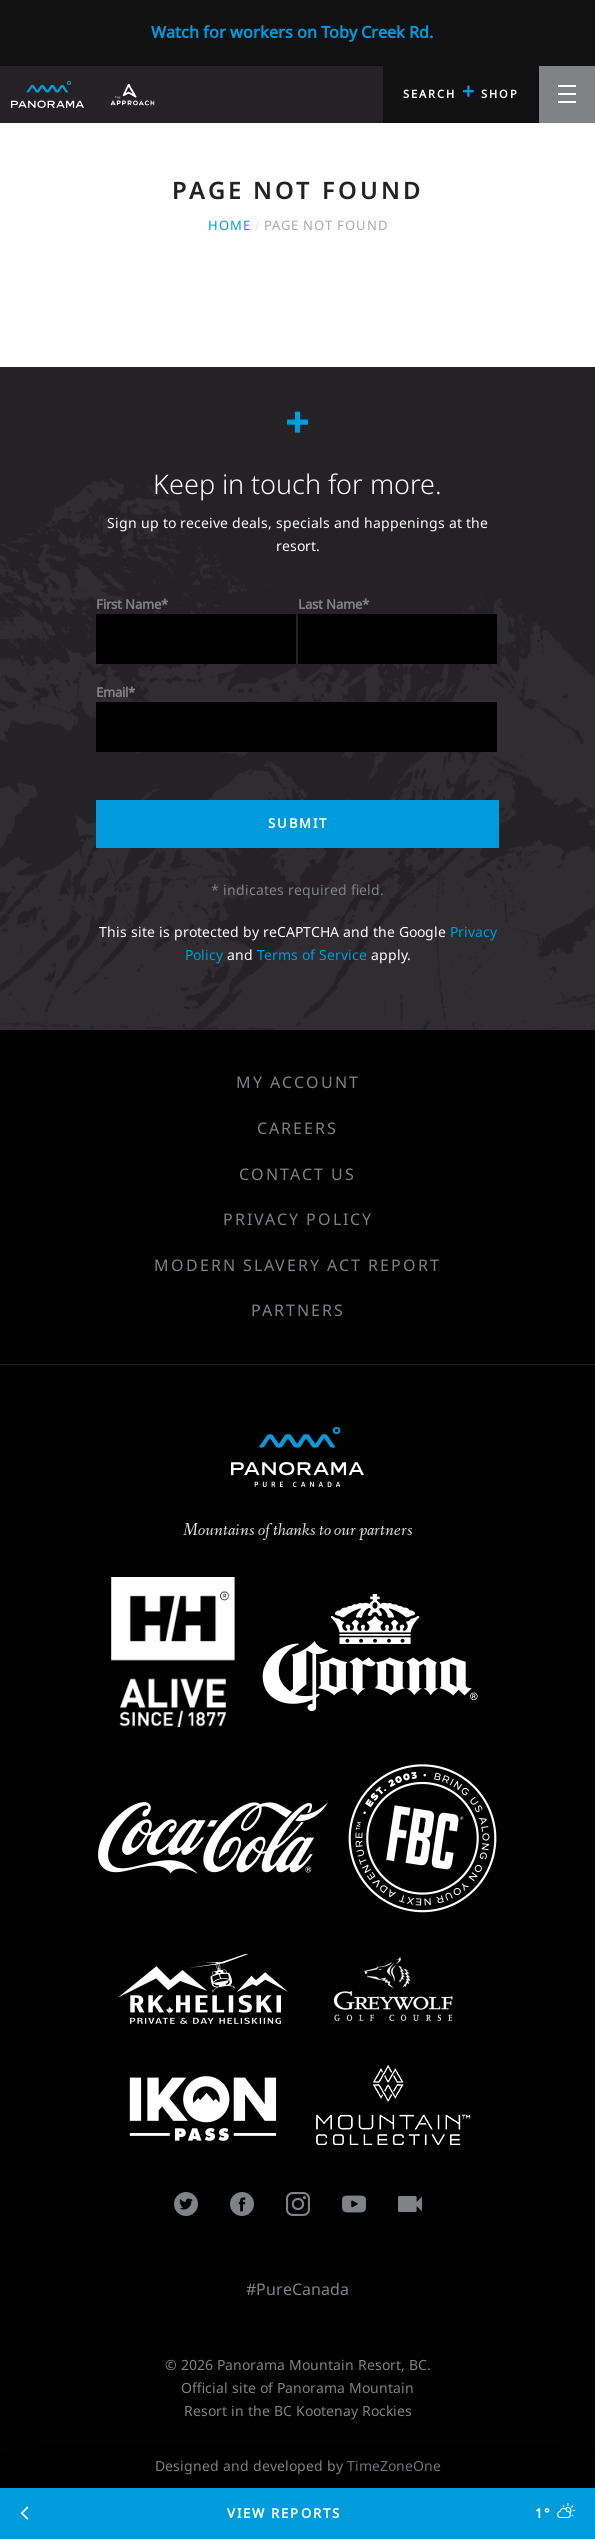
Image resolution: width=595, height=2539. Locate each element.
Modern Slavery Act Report (297, 1265)
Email (112, 692)
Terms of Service (312, 954)
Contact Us (297, 1174)
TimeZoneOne (394, 2465)
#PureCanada (297, 2289)
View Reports (298, 2513)
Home (229, 225)
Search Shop (461, 91)
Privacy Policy (298, 1219)
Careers (297, 1128)
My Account (298, 1082)
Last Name (330, 604)
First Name (128, 604)
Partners (298, 1310)
